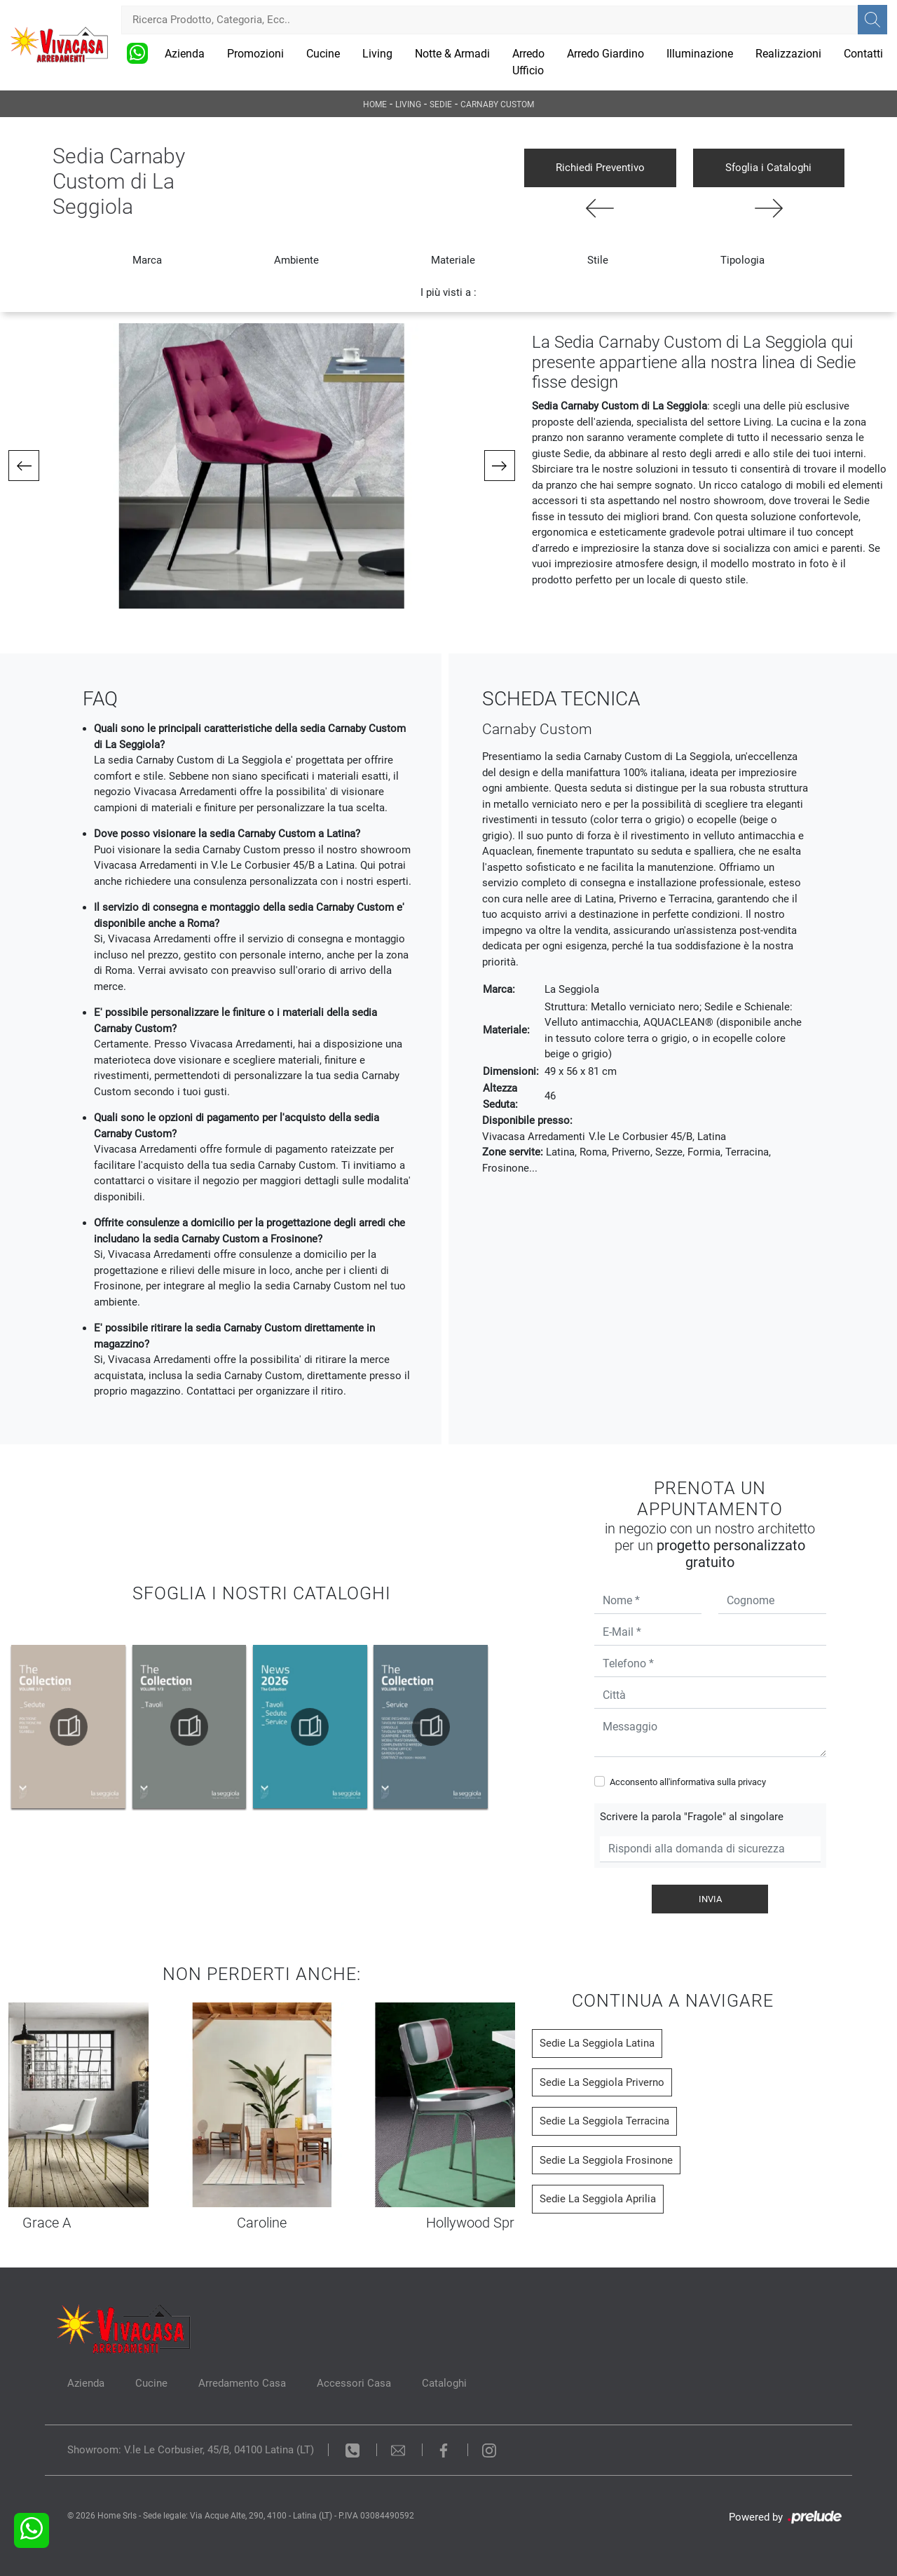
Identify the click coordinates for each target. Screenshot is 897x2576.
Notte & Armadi (452, 53)
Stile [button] (597, 260)
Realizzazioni (788, 53)
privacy (752, 1782)
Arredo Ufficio (528, 62)
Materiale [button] (453, 260)
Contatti (863, 53)
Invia (710, 1899)
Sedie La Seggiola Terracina (604, 2121)
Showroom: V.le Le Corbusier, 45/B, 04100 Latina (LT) (190, 2449)
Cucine (323, 53)
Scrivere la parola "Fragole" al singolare (691, 1816)
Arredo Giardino (605, 53)
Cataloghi (444, 2383)
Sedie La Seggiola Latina (597, 2043)
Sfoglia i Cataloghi (768, 167)
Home (375, 104)
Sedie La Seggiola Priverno (602, 2082)
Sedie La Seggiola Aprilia (598, 2198)
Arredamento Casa (242, 2383)
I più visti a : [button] (448, 292)
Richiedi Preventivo (600, 167)
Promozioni (255, 53)
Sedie (441, 104)
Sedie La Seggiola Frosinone (606, 2160)
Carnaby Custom (497, 104)
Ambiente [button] (296, 260)
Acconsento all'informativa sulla (688, 1782)
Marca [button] (147, 260)
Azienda (185, 53)
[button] (23, 465)
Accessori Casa (354, 2383)
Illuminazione (699, 53)
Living (377, 53)
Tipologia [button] (742, 260)
